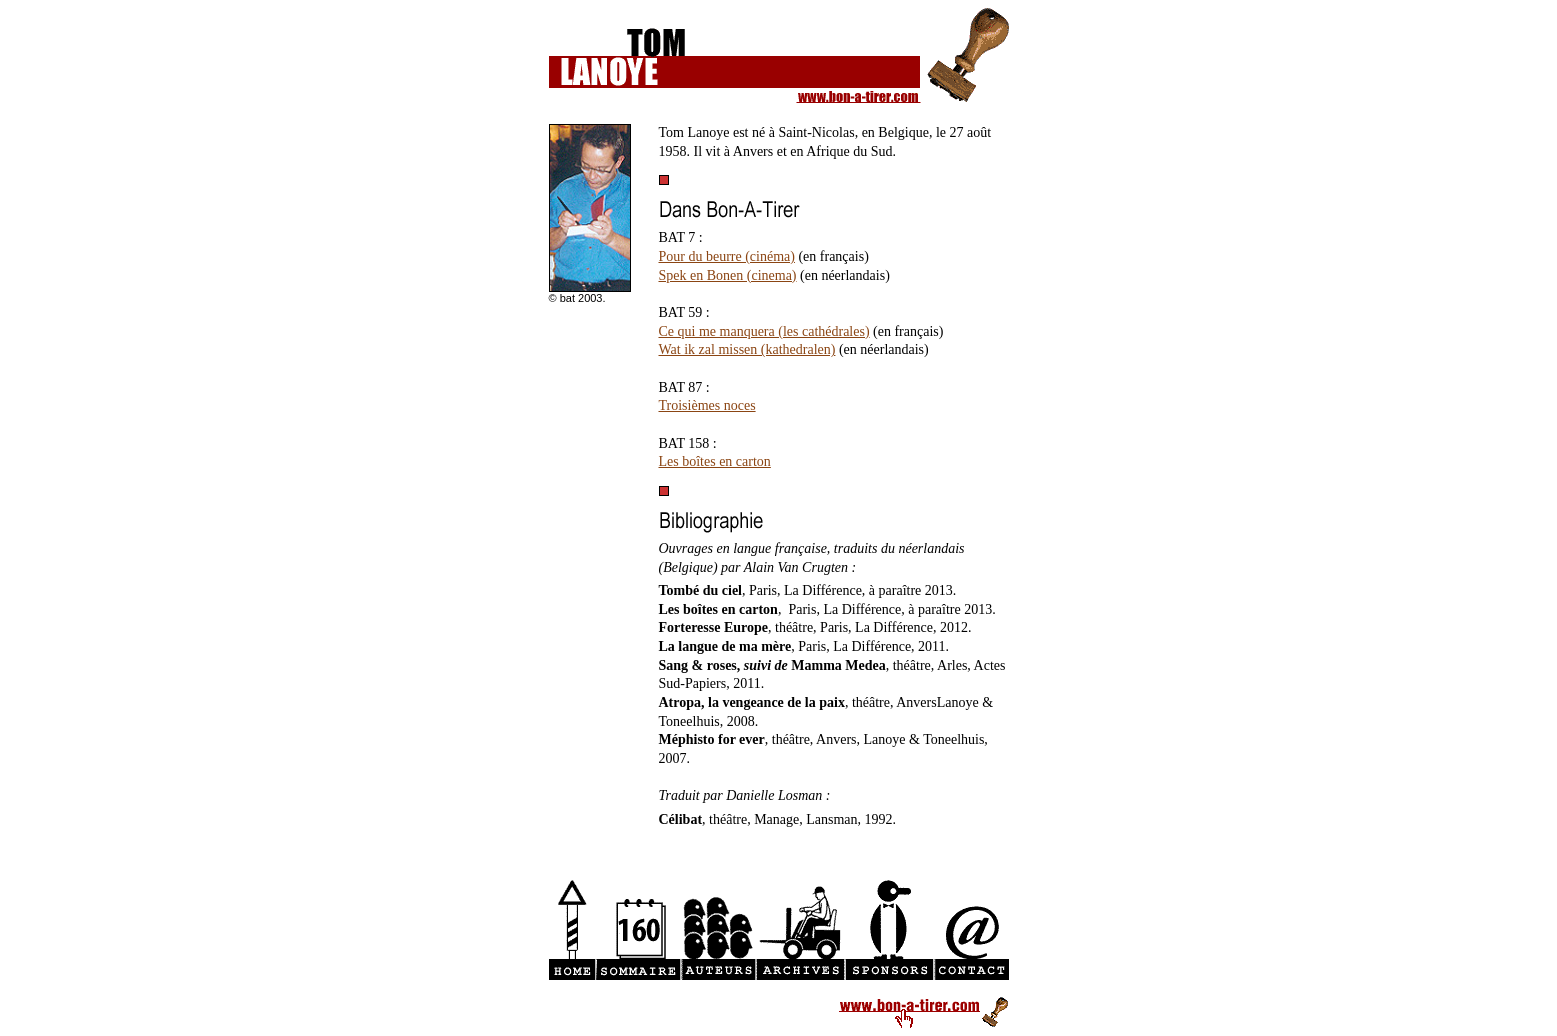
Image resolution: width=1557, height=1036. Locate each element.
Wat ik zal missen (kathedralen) (747, 349)
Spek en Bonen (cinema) (728, 275)
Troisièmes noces (707, 405)
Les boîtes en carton (715, 461)
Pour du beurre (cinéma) (727, 256)
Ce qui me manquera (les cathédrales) (764, 331)
